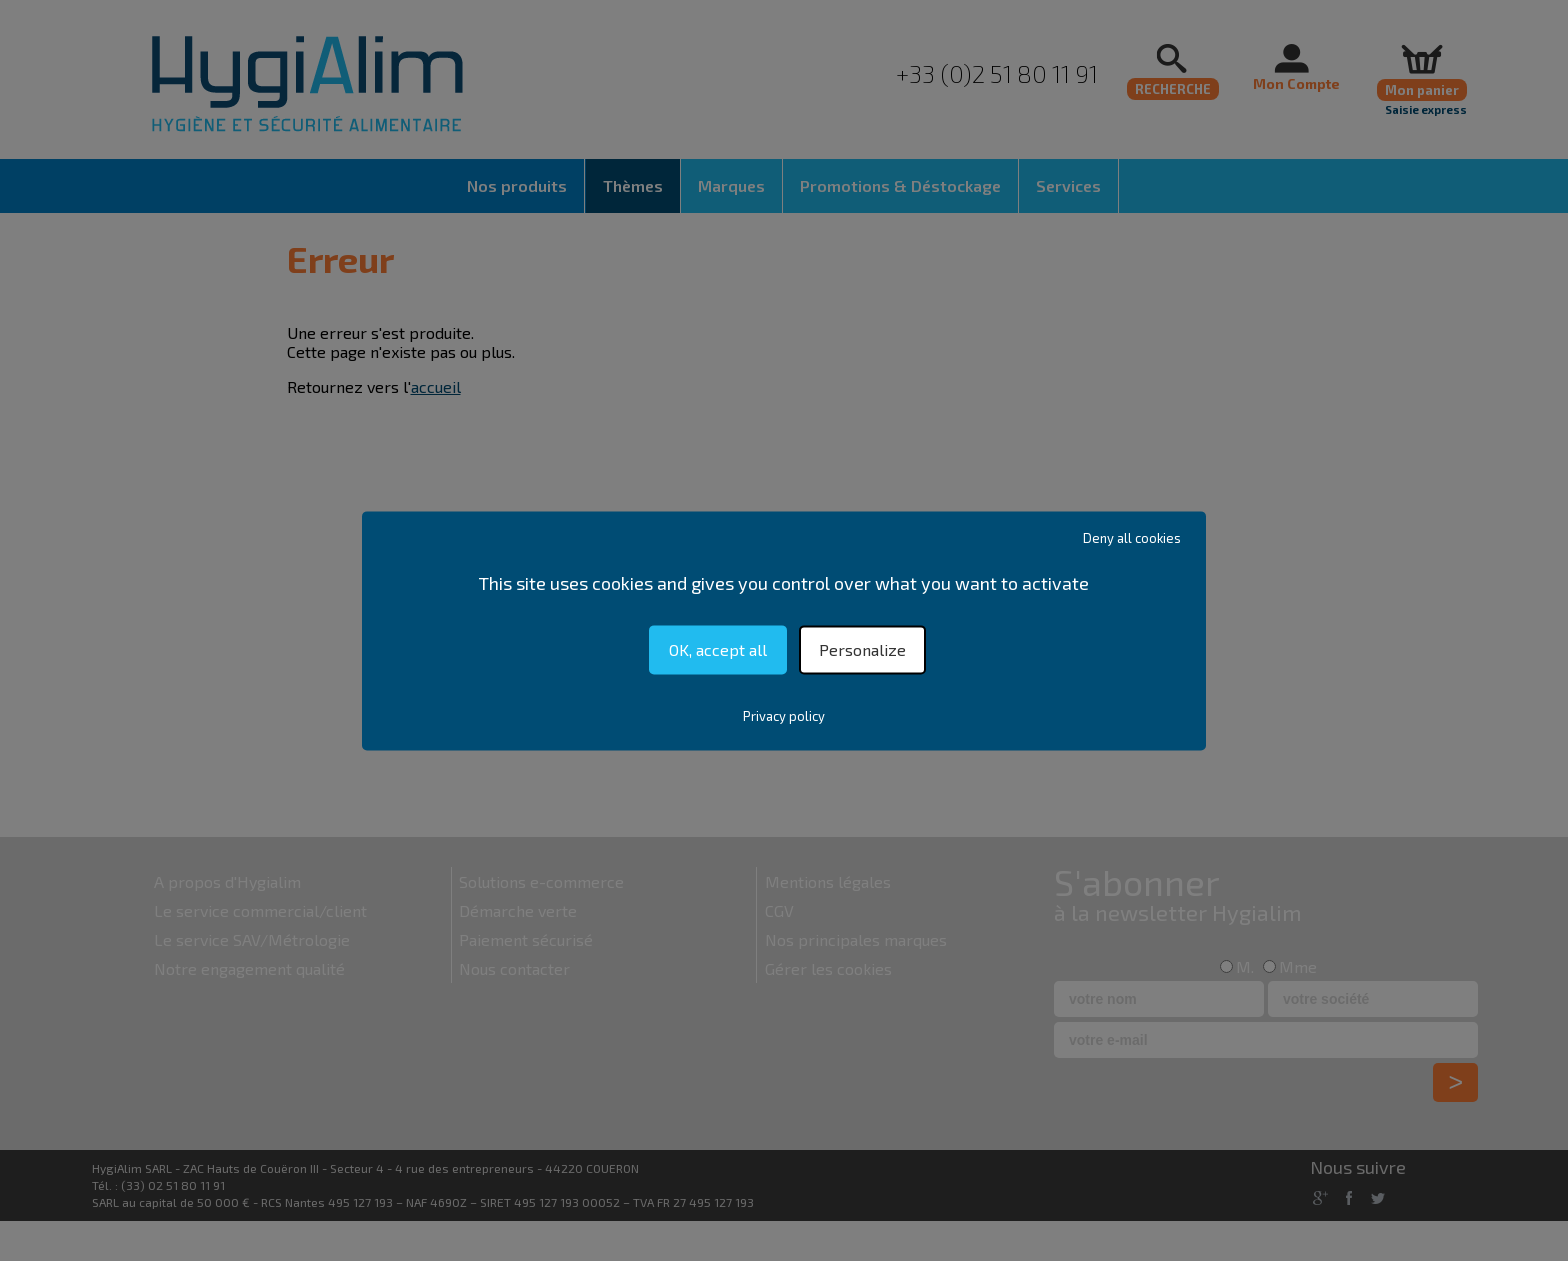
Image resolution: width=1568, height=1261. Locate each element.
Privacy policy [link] (784, 716)
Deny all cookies (1132, 538)
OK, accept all (718, 649)
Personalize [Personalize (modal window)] (862, 649)
